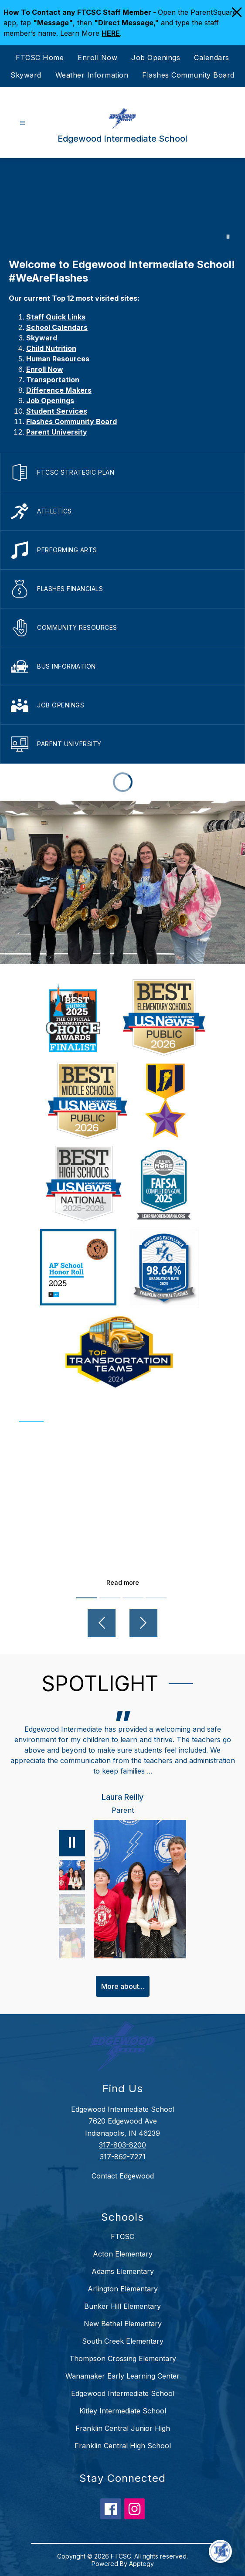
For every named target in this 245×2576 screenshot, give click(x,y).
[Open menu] (22, 123)
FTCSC (122, 2236)
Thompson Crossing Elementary (122, 2358)
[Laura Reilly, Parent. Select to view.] (72, 1875)
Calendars (211, 57)
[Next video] (143, 1623)
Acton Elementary (123, 2254)
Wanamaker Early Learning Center (122, 2376)
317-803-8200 (122, 2145)
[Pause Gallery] (228, 237)
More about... (122, 1986)
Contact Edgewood (123, 2176)
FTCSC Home (40, 57)
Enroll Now (97, 57)
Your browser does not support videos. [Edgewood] (122, 203)
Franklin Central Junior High (122, 2428)
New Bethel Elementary (123, 2323)
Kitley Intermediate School (122, 2410)
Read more (122, 1582)
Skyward (25, 75)
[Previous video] (102, 1623)
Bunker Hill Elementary (122, 2306)
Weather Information (92, 75)
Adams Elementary (123, 2271)
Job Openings (155, 57)
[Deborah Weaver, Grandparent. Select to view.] (72, 1943)
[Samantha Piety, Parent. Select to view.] (72, 1909)
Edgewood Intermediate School (122, 2393)
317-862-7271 (123, 2156)
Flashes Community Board (188, 75)
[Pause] (72, 1843)
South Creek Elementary (122, 2341)
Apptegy (141, 2563)
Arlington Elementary (123, 2288)
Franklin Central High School (123, 2445)
